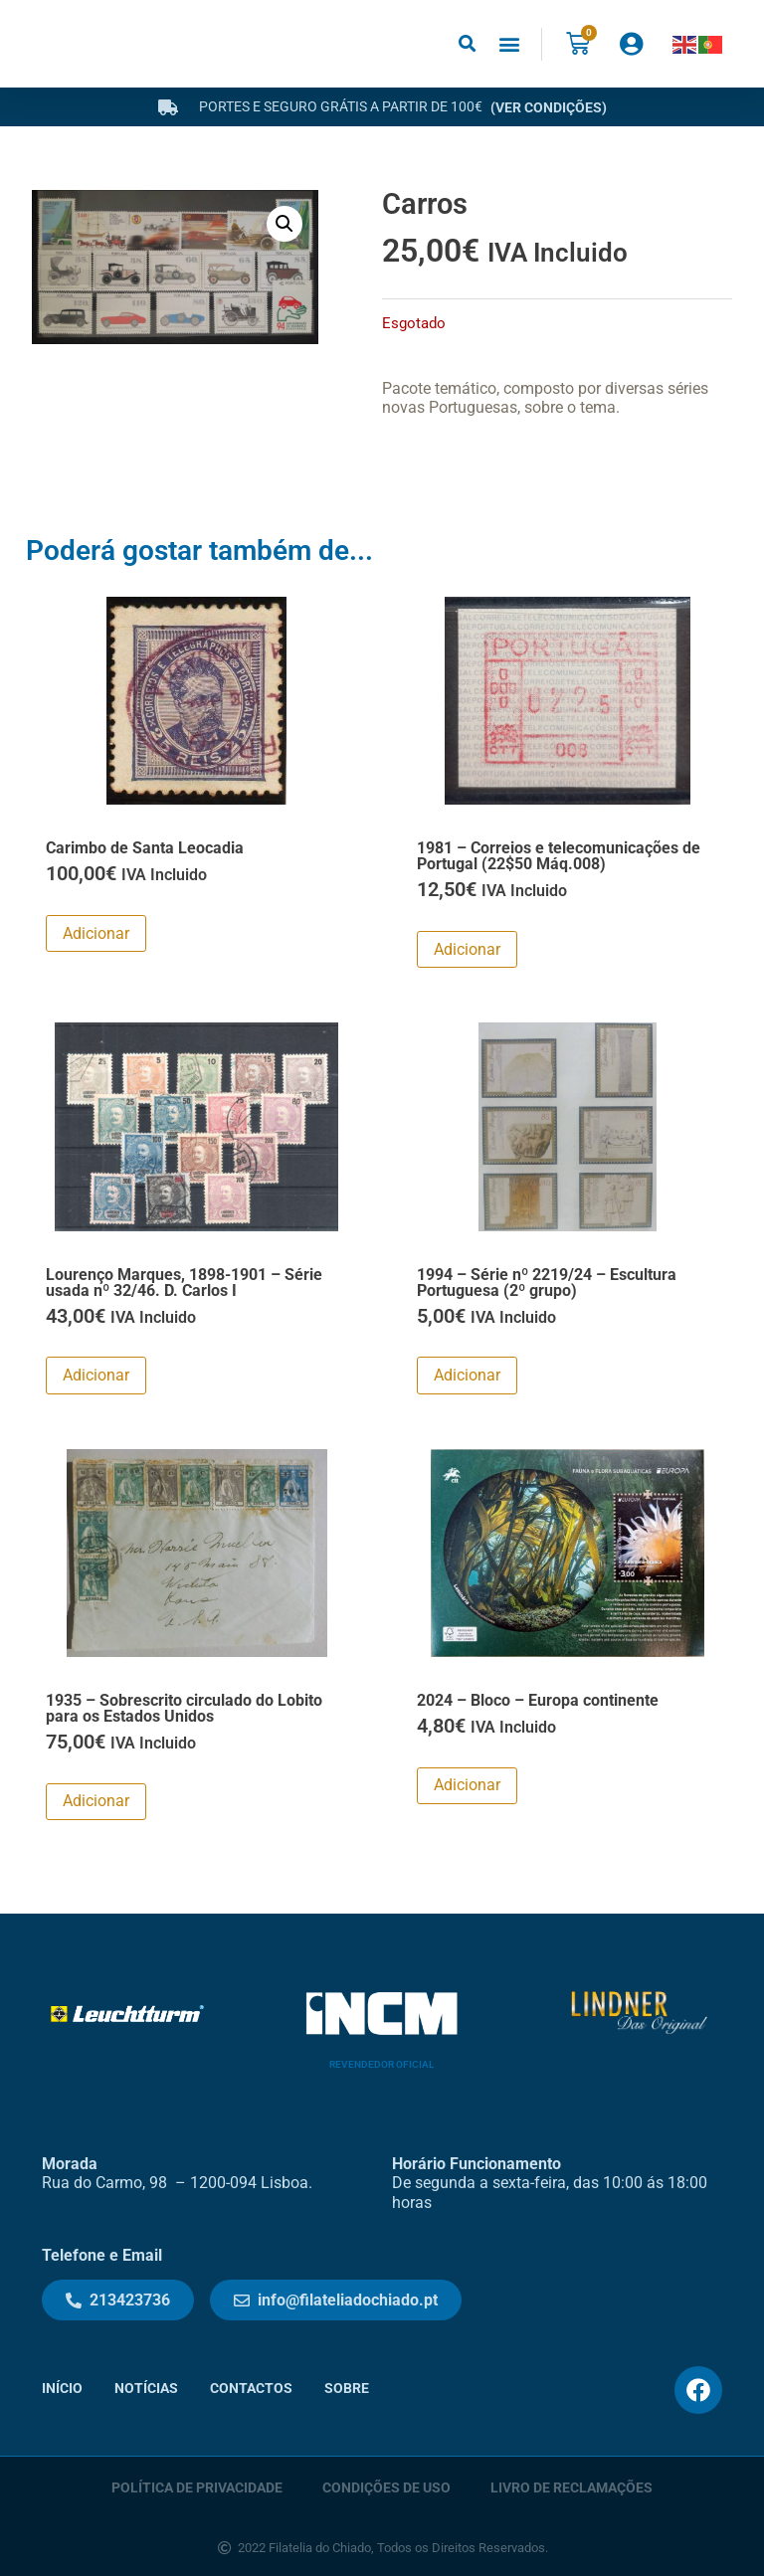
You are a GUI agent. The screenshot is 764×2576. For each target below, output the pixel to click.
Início (62, 2388)
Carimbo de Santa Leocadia (145, 847)
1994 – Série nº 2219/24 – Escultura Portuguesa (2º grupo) (546, 1282)
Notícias (146, 2388)
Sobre (346, 2388)
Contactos (251, 2388)
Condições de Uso (386, 2488)
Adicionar (96, 933)
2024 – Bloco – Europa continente (538, 1700)
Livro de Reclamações (571, 2488)
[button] (467, 44)
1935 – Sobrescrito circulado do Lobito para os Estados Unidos (184, 1708)
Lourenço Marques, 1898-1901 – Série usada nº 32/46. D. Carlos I (184, 1282)
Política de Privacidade (197, 2488)
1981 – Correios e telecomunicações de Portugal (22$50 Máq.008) (558, 855)
